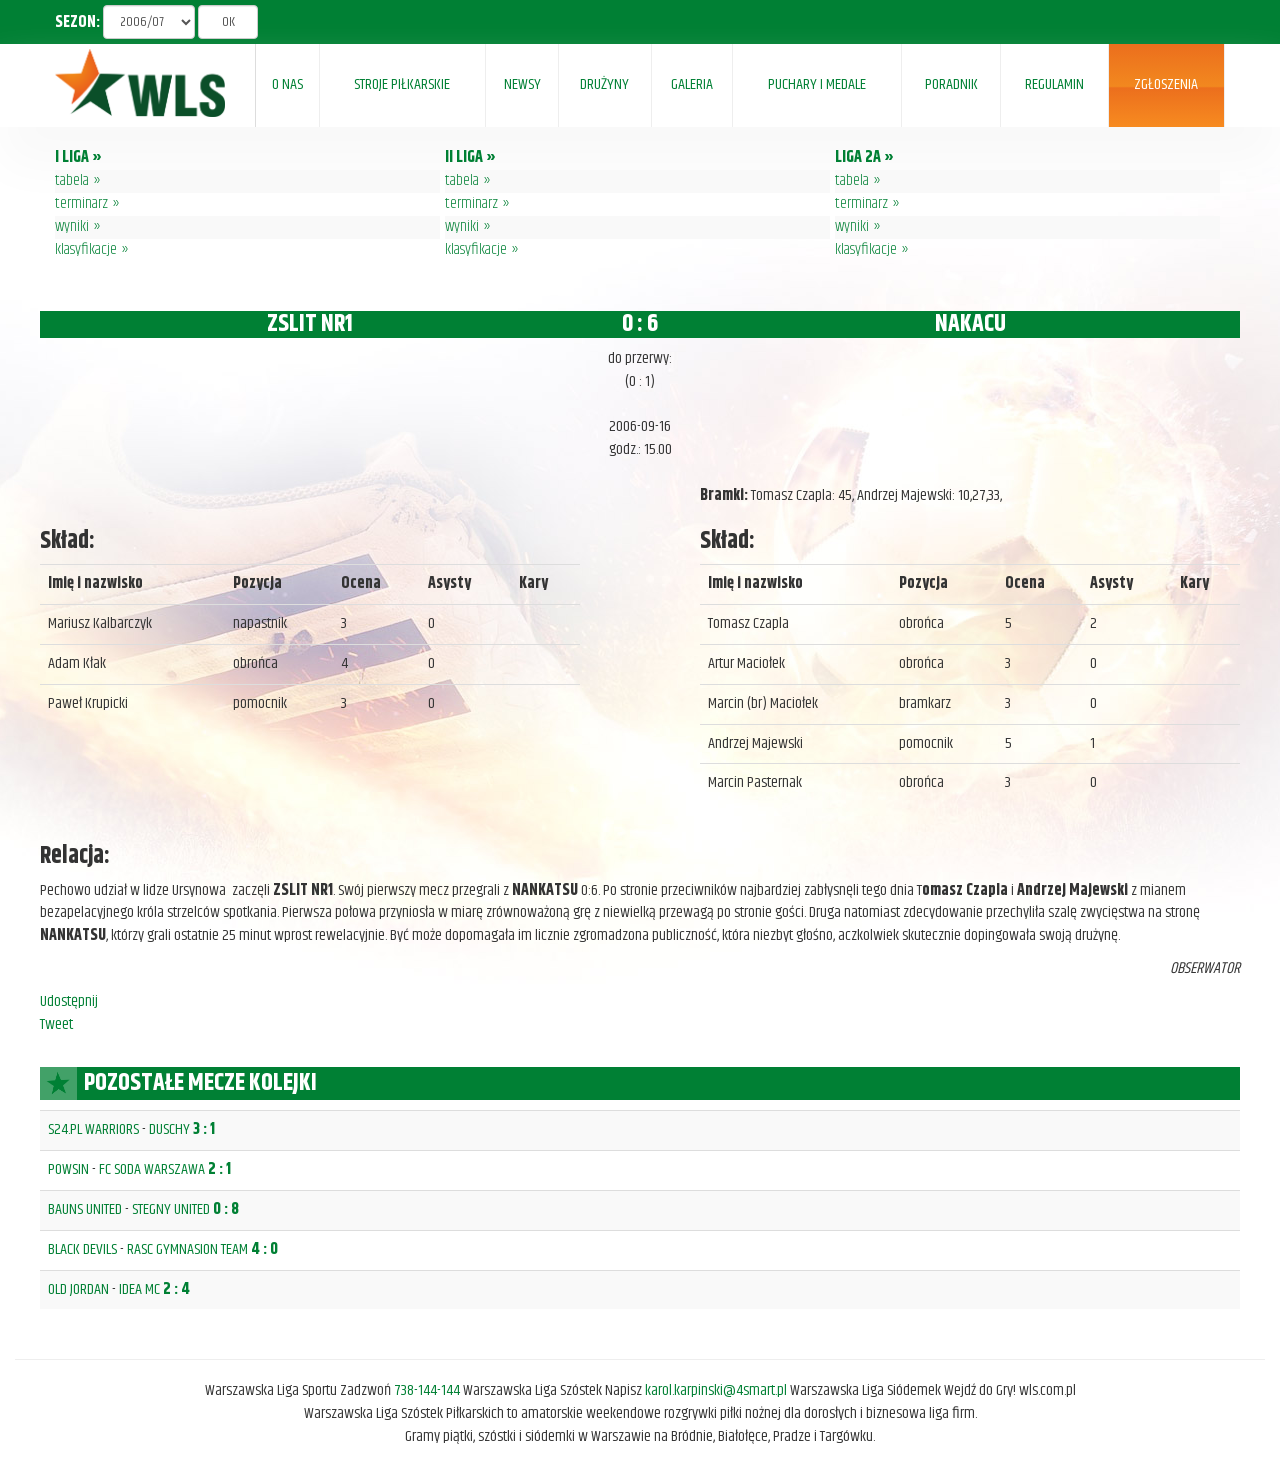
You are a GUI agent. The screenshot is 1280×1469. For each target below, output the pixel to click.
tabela (72, 180)
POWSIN (68, 1169)
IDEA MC (139, 1289)
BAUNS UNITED (85, 1209)
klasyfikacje (86, 249)
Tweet (56, 1024)
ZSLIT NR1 (310, 324)
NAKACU (970, 324)
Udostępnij (69, 1001)
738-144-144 (427, 1390)
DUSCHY (169, 1129)
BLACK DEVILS (82, 1249)
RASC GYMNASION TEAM (187, 1249)
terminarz (81, 203)
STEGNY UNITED (171, 1209)
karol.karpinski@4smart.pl (716, 1390)
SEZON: (77, 23)
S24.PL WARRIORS (93, 1129)
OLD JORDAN (78, 1289)
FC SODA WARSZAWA (152, 1169)
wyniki (72, 226)
